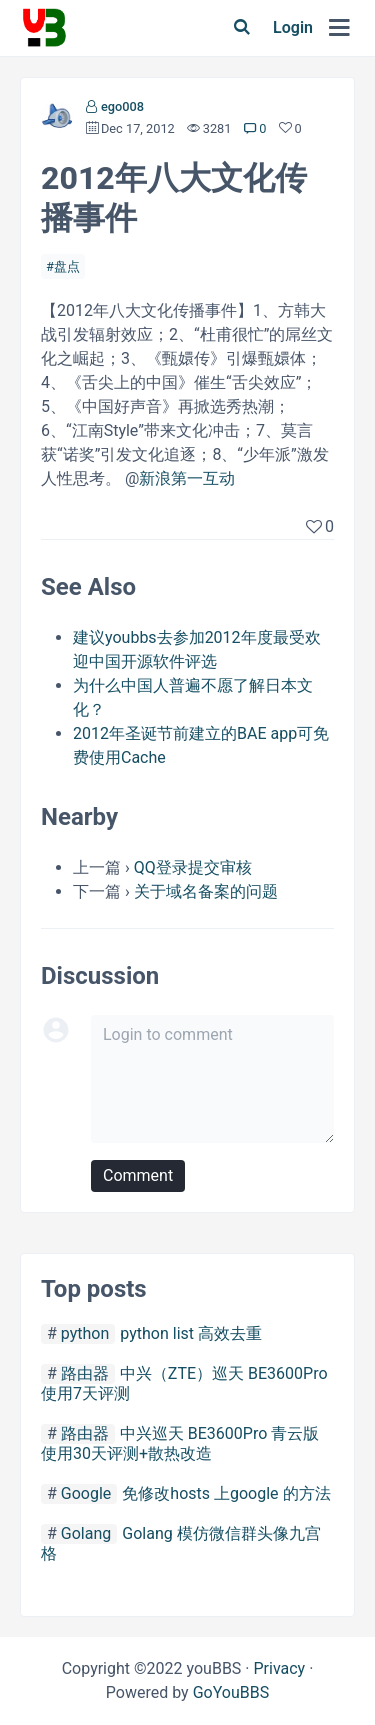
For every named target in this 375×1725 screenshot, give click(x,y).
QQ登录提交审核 (193, 867)
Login (293, 27)
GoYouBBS (231, 1692)
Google (86, 1493)
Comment (138, 1175)
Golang (86, 1533)
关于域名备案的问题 (206, 891)
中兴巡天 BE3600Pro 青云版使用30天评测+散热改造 (180, 1443)
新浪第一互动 (187, 478)
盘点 (67, 266)
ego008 (122, 106)
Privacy (279, 1668)
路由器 (85, 1373)
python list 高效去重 (191, 1333)
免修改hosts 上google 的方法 (226, 1493)
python (85, 1333)
